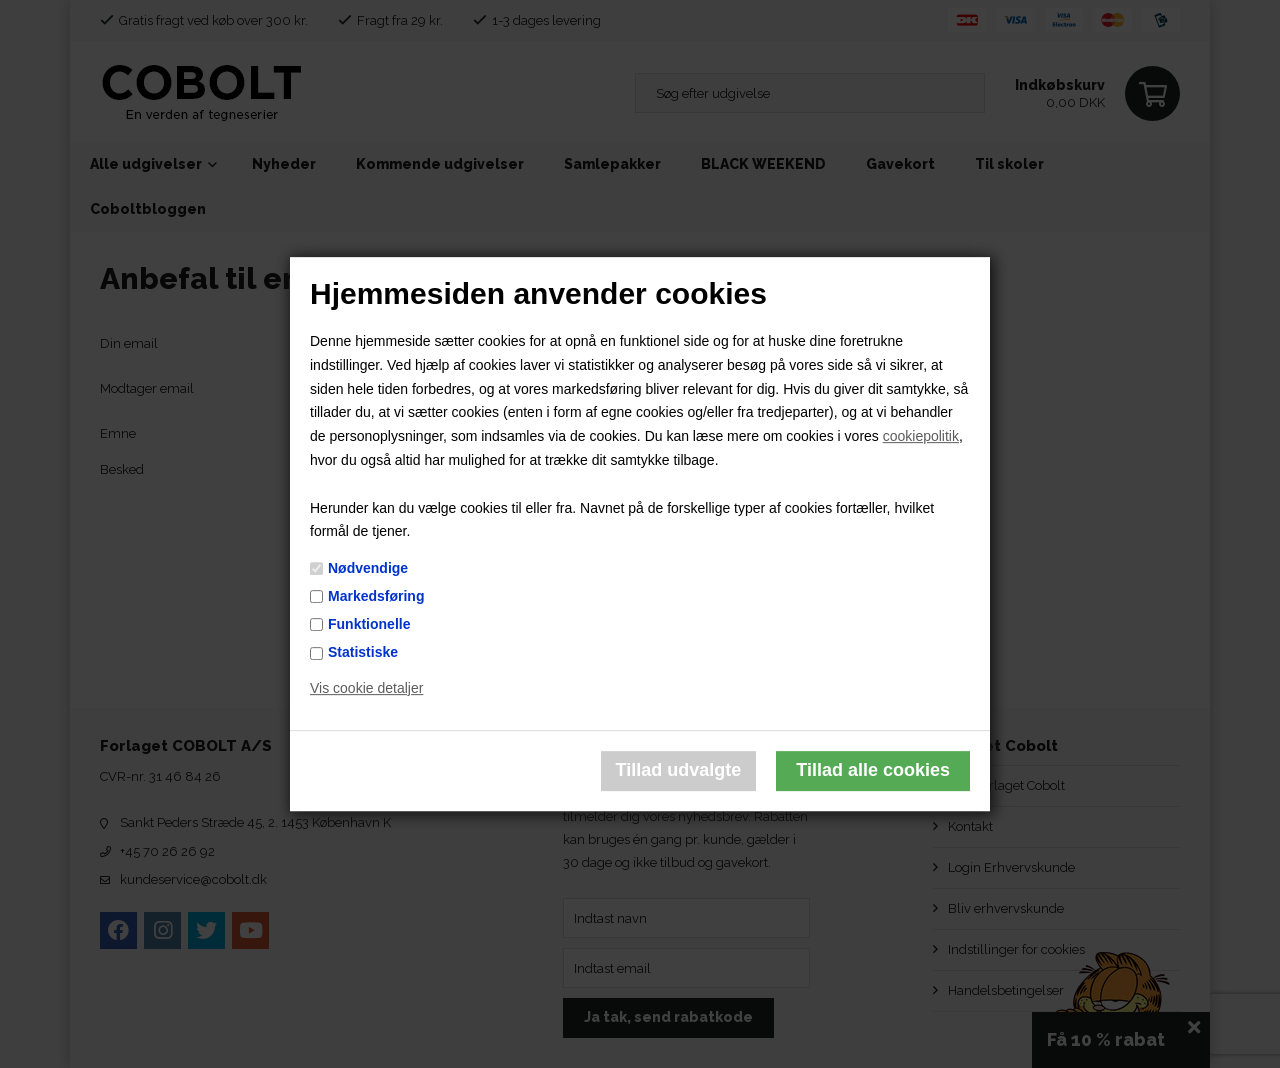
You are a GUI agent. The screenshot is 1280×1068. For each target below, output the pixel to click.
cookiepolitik (921, 436)
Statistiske (363, 652)
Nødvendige (368, 568)
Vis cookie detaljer (366, 688)
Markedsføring (376, 596)
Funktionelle (369, 624)
